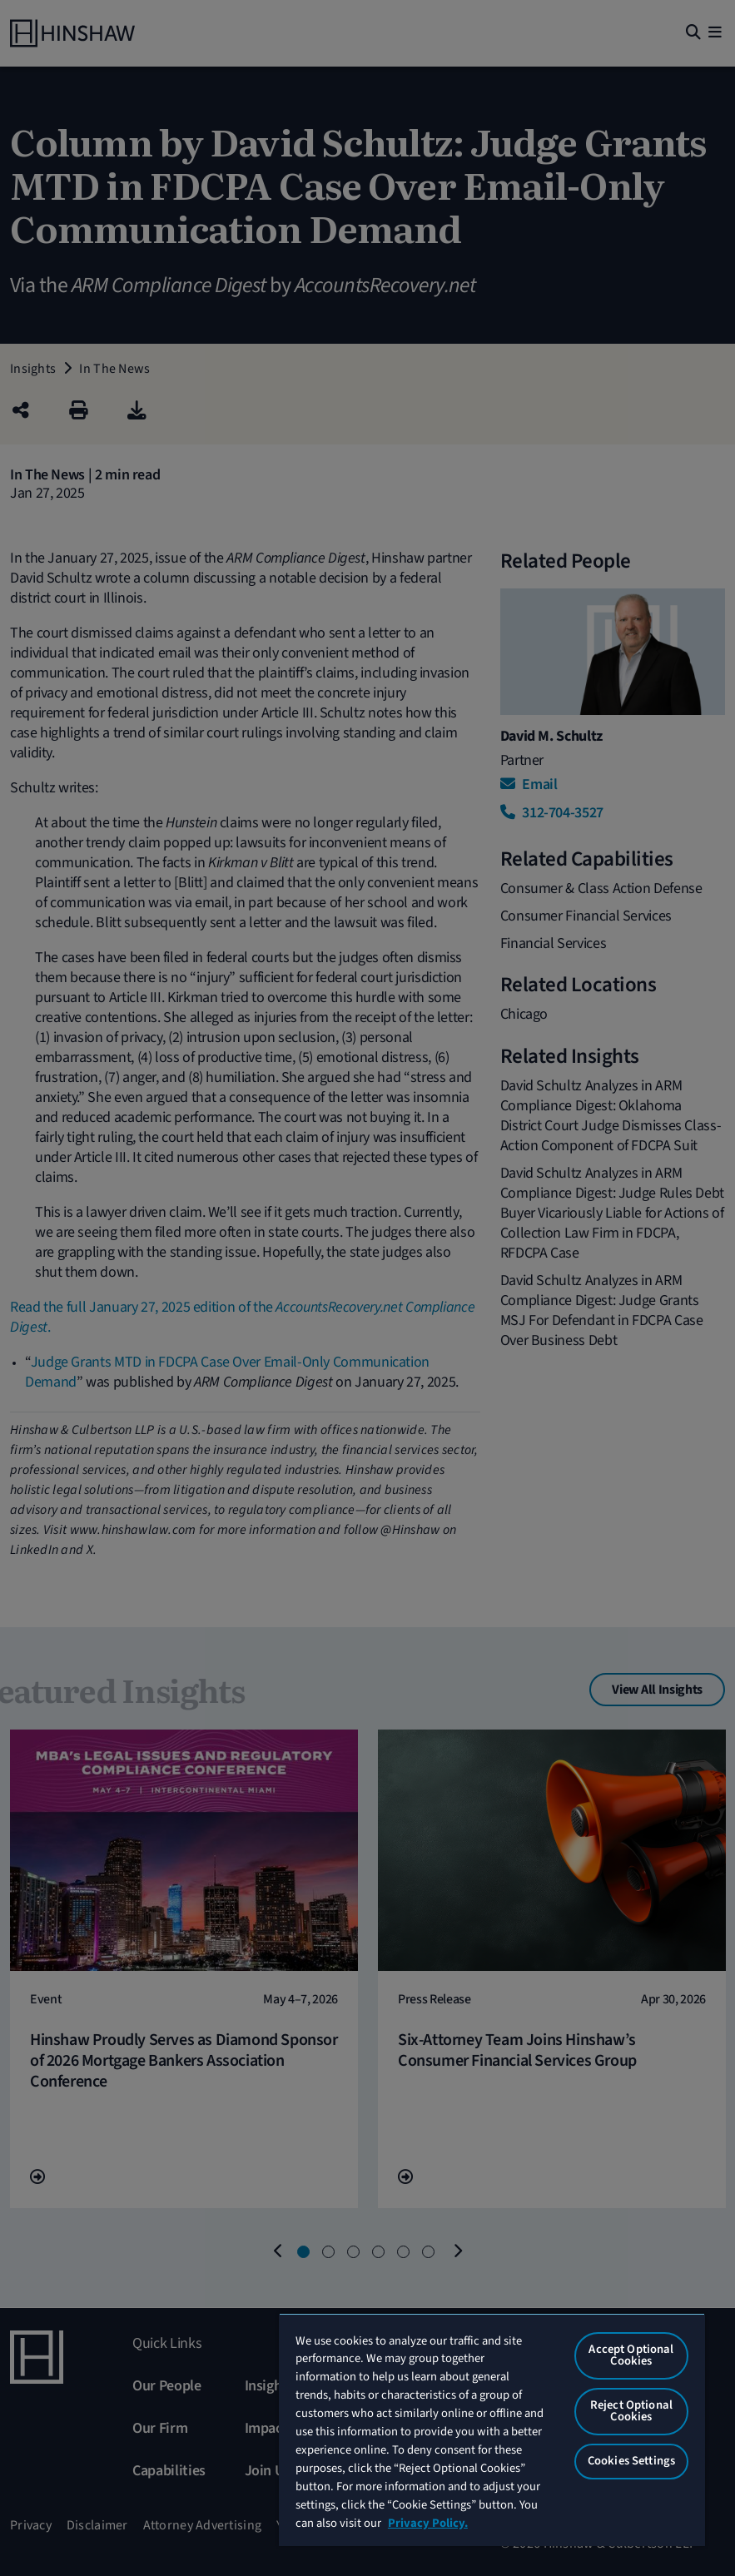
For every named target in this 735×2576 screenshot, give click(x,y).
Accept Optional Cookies (630, 2355)
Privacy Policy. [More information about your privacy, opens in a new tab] (428, 2523)
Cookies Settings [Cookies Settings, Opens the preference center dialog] (631, 2460)
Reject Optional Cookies (631, 2411)
